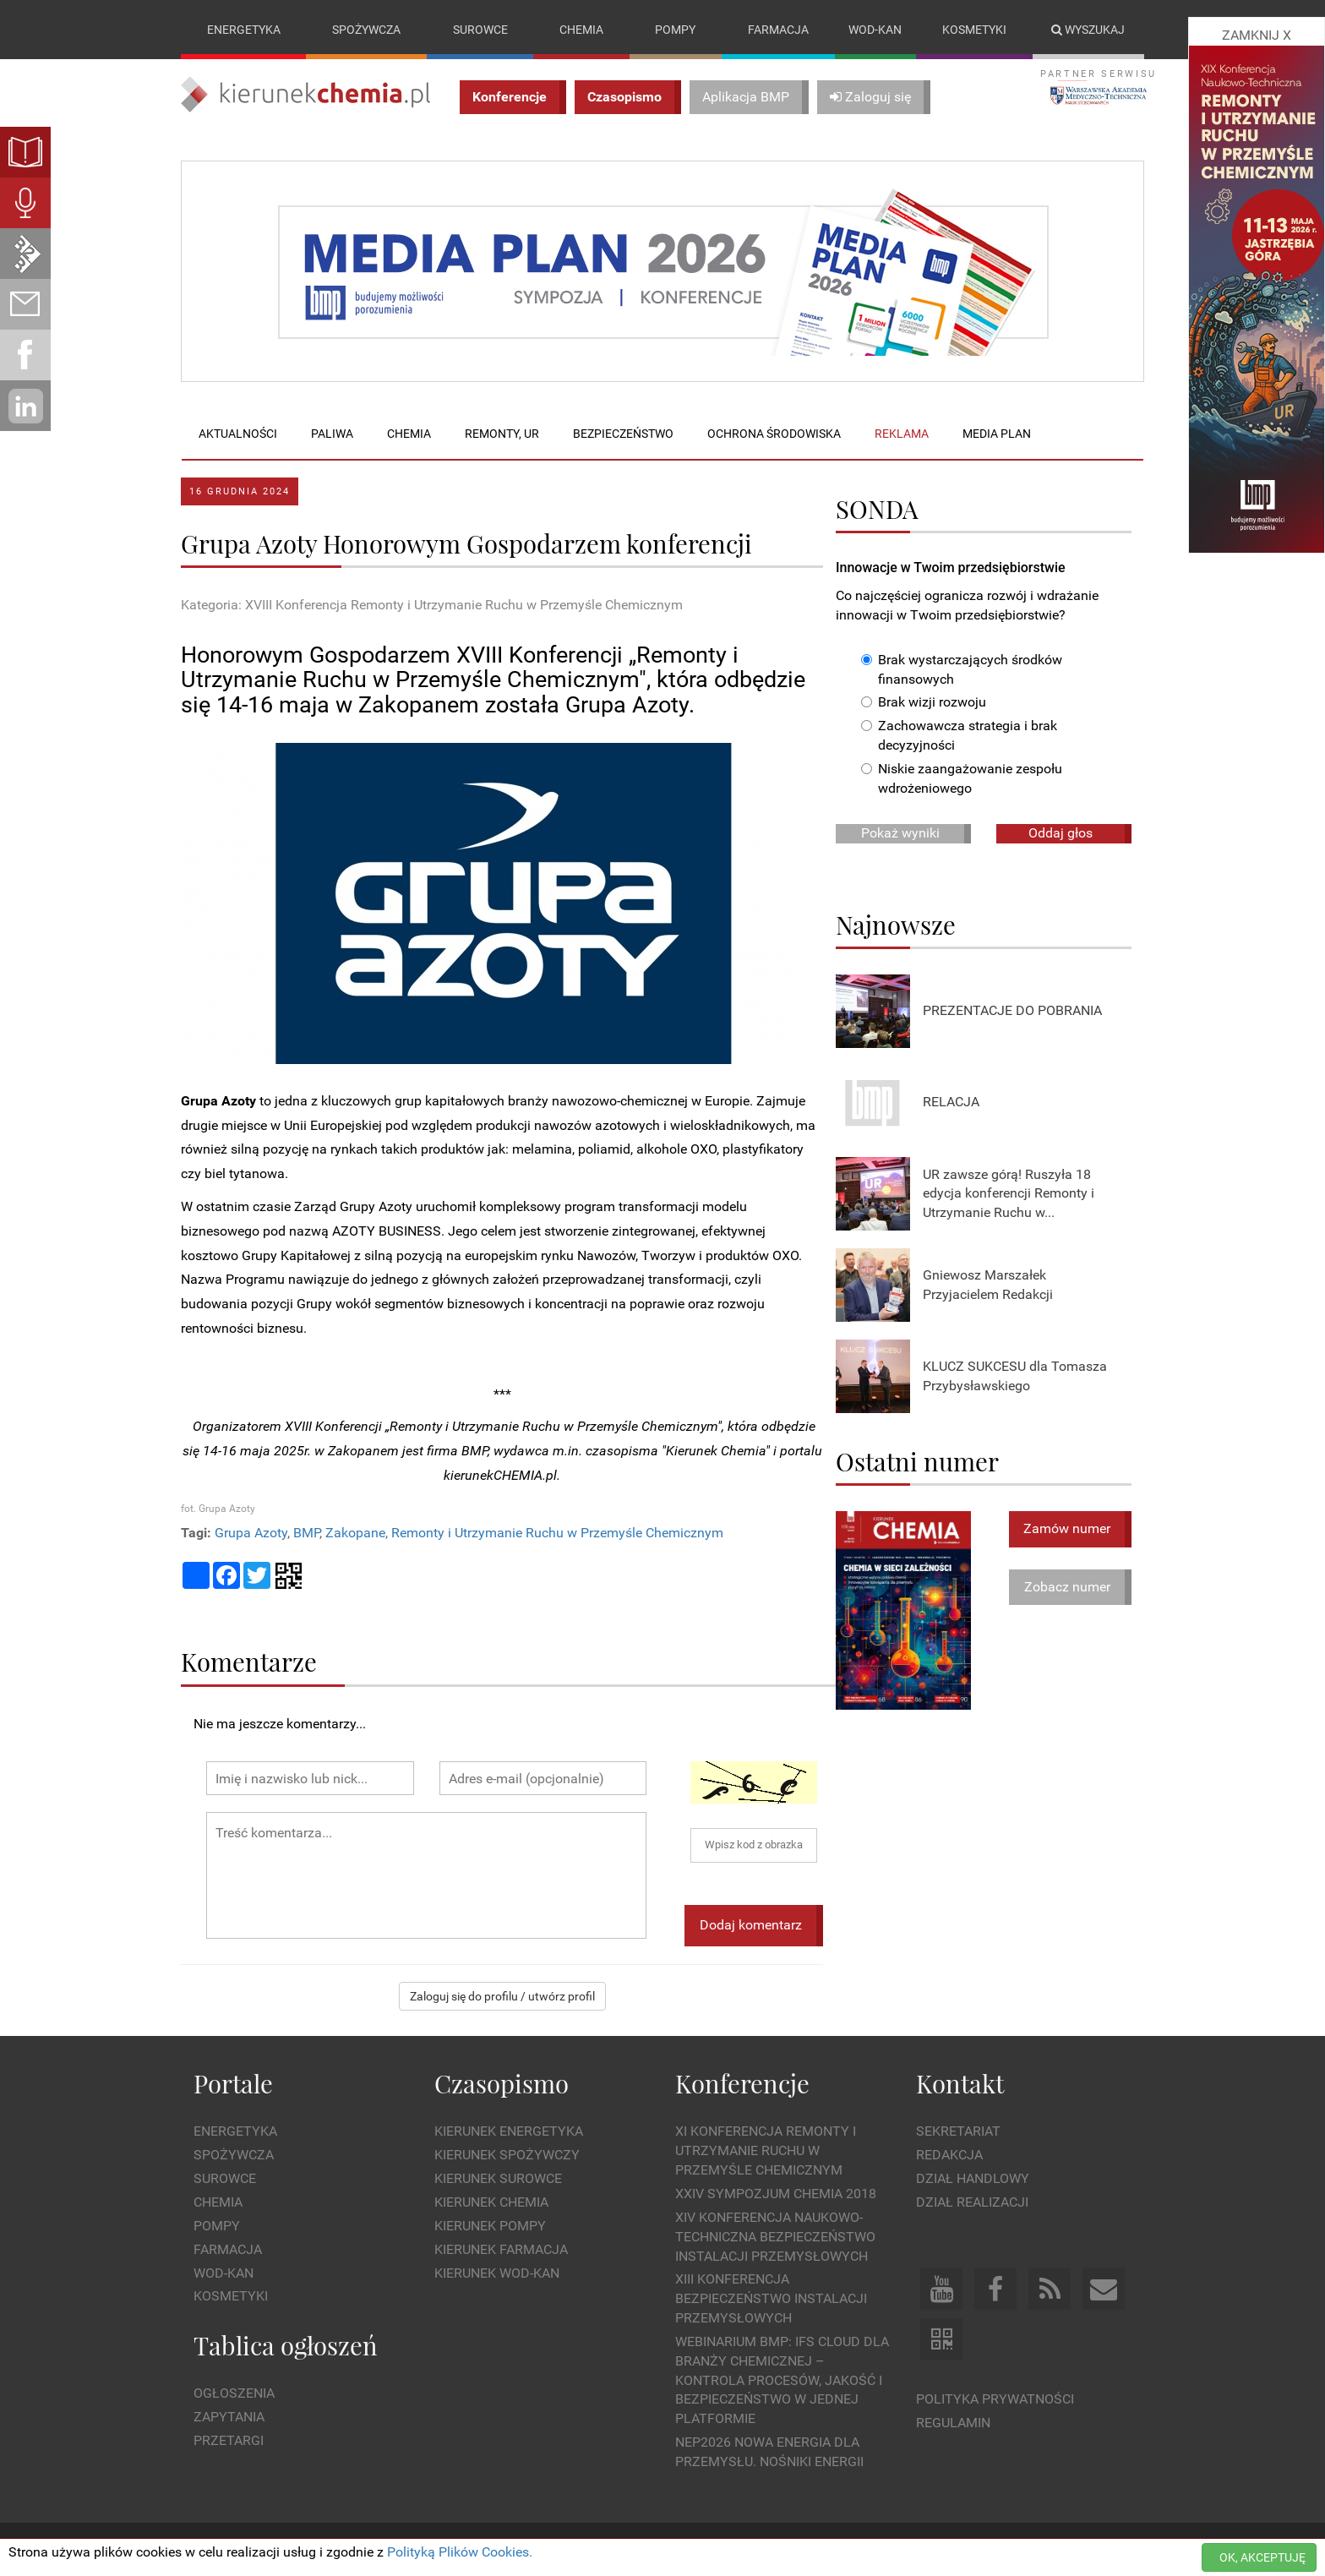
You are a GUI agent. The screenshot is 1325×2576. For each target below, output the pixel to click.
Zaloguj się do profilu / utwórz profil (502, 1996)
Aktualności (238, 433)
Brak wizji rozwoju (923, 703)
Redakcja (949, 2156)
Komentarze (249, 1661)
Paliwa (332, 433)
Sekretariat (958, 2132)
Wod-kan (875, 29)
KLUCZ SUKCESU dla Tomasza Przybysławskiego (1015, 1376)
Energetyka (244, 29)
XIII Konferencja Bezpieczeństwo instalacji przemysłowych (771, 2299)
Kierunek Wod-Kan (496, 2273)
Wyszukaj (1088, 29)
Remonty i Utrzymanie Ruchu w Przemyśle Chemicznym (557, 1533)
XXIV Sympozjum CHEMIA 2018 (775, 2194)
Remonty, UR (502, 433)
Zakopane (355, 1533)
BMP (306, 1533)
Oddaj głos (1060, 833)
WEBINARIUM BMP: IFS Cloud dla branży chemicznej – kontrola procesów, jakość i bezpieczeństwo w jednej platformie (782, 2379)
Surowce (480, 29)
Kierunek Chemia (491, 2202)
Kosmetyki (974, 29)
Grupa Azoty (251, 1533)
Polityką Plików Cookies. (459, 2552)
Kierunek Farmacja (501, 2249)
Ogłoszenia (234, 2394)
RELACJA (951, 1102)
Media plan (996, 433)
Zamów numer (1066, 1528)
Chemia (581, 29)
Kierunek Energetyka (508, 2132)
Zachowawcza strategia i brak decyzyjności (959, 736)
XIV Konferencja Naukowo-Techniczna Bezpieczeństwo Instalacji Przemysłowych (775, 2236)
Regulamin (953, 2423)
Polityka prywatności (995, 2399)
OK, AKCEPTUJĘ (1262, 2557)
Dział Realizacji (972, 2202)
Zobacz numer (1067, 1587)
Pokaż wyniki (900, 833)
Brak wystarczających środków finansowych (961, 669)
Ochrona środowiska (774, 433)
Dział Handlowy (972, 2178)
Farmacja (778, 29)
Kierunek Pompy (490, 2226)
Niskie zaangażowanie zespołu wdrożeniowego (961, 778)
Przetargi (229, 2440)
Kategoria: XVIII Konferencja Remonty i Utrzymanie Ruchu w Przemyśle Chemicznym (432, 605)
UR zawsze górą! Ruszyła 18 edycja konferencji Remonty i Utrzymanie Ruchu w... (1008, 1193)
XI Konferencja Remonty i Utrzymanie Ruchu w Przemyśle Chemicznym (765, 2151)
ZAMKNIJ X (1256, 35)
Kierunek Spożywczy (507, 2156)
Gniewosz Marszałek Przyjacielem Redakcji (988, 1284)
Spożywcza (366, 29)
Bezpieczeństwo (623, 433)
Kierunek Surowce (498, 2178)
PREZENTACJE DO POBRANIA (1012, 1011)
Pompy (675, 29)
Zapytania (229, 2418)
